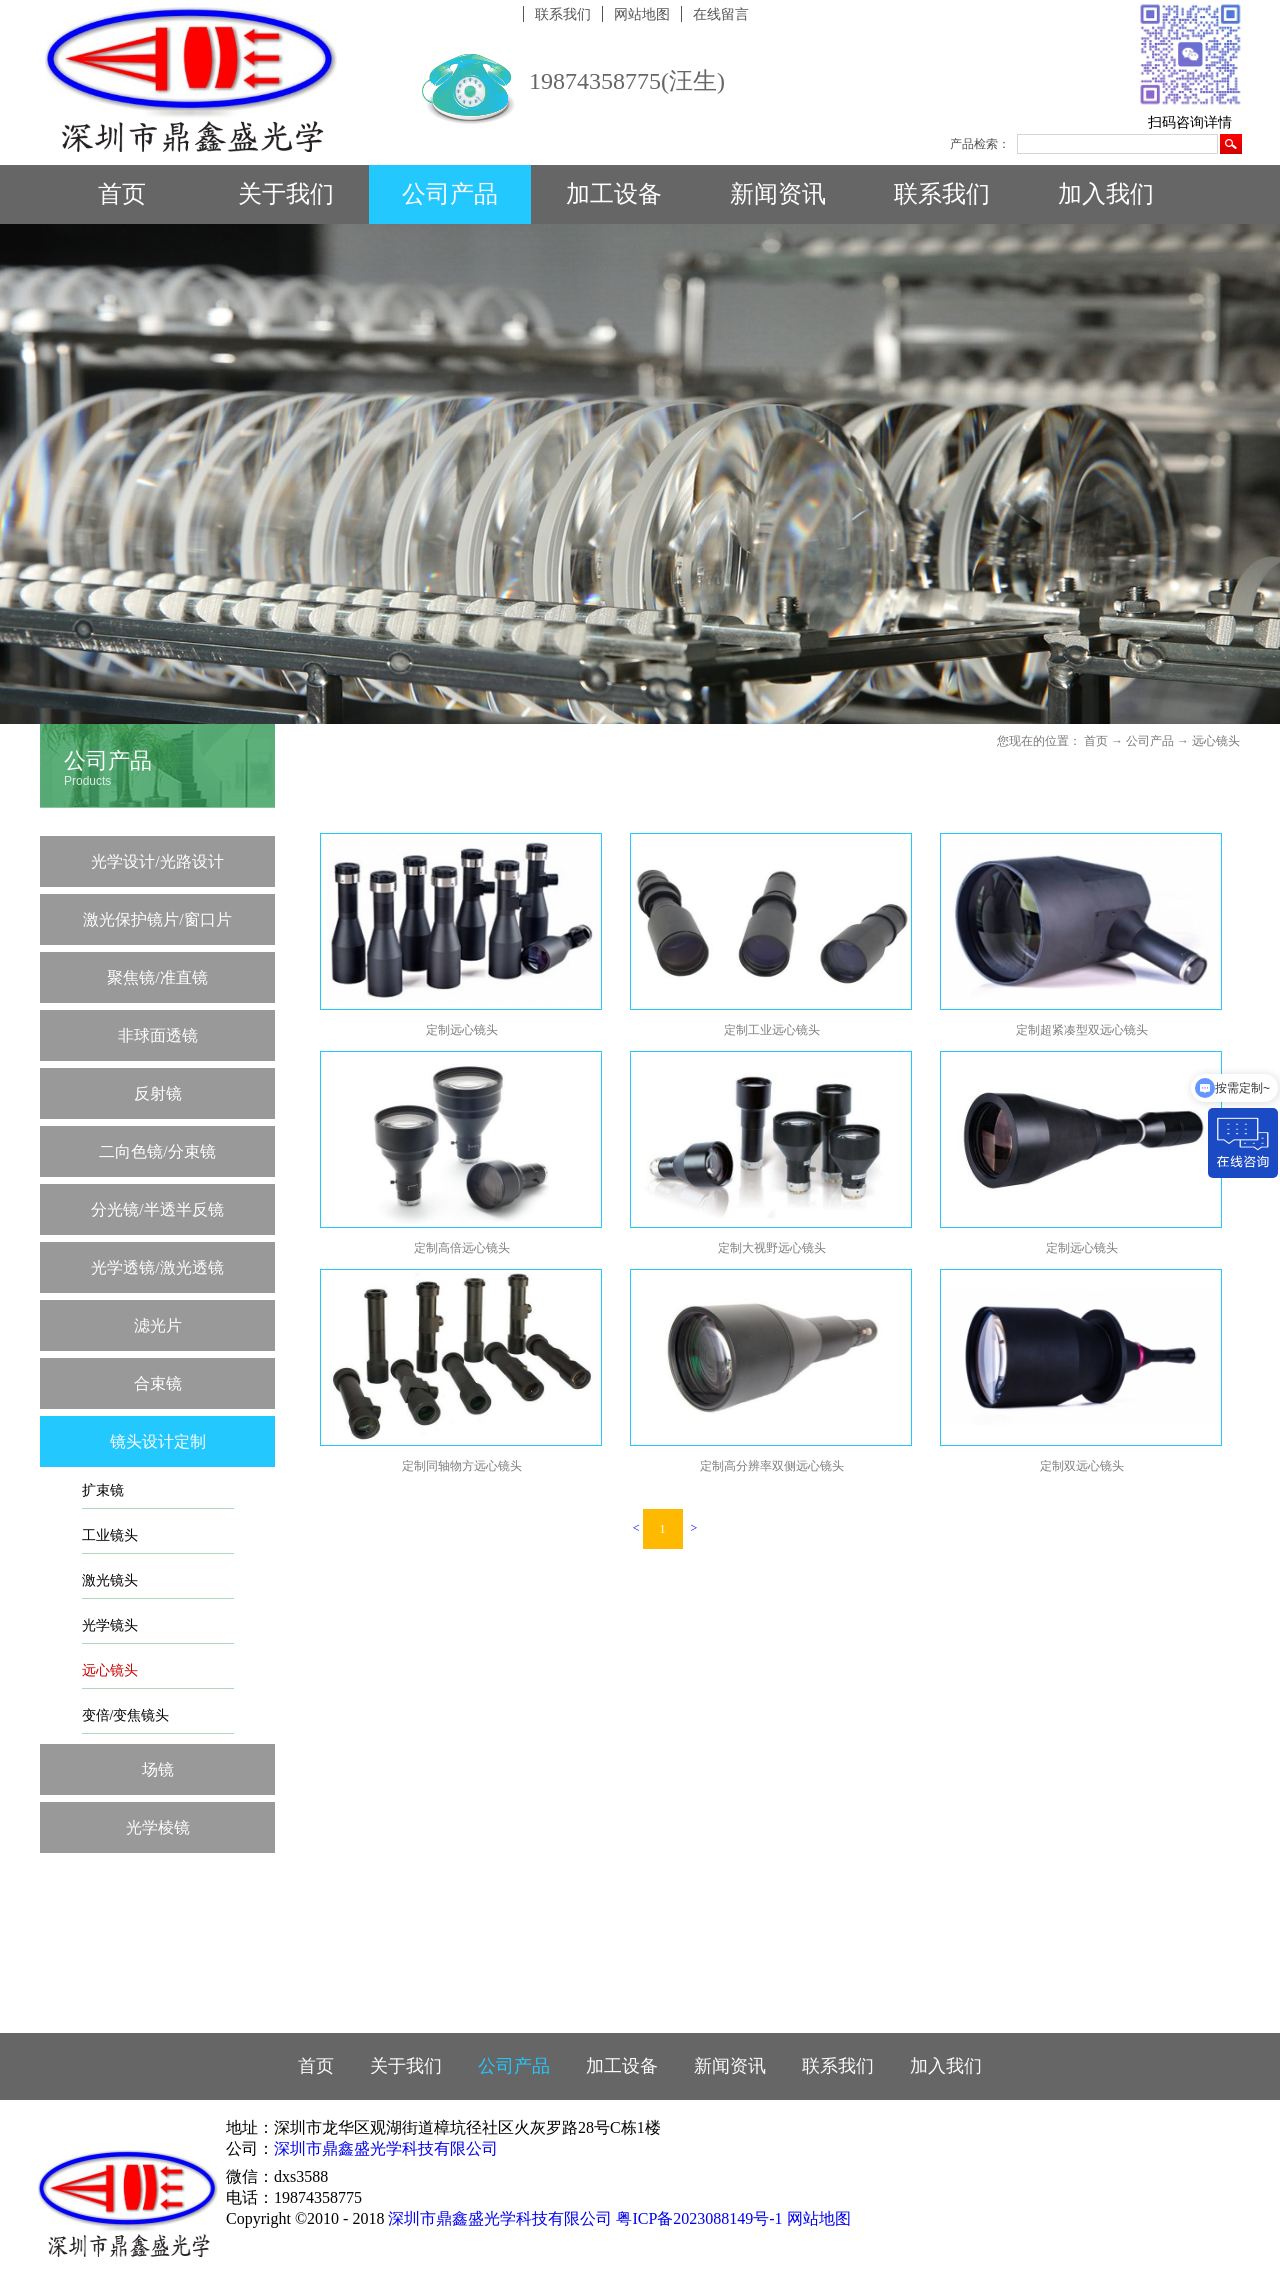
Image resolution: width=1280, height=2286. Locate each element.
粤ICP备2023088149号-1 (699, 2218)
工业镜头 (110, 1535)
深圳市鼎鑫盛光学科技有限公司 (386, 2148)
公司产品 (1150, 741)
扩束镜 (103, 1490)
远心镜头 (110, 1670)
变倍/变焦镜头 (126, 1715)
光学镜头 (110, 1625)
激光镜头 (110, 1580)
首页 (122, 194)
